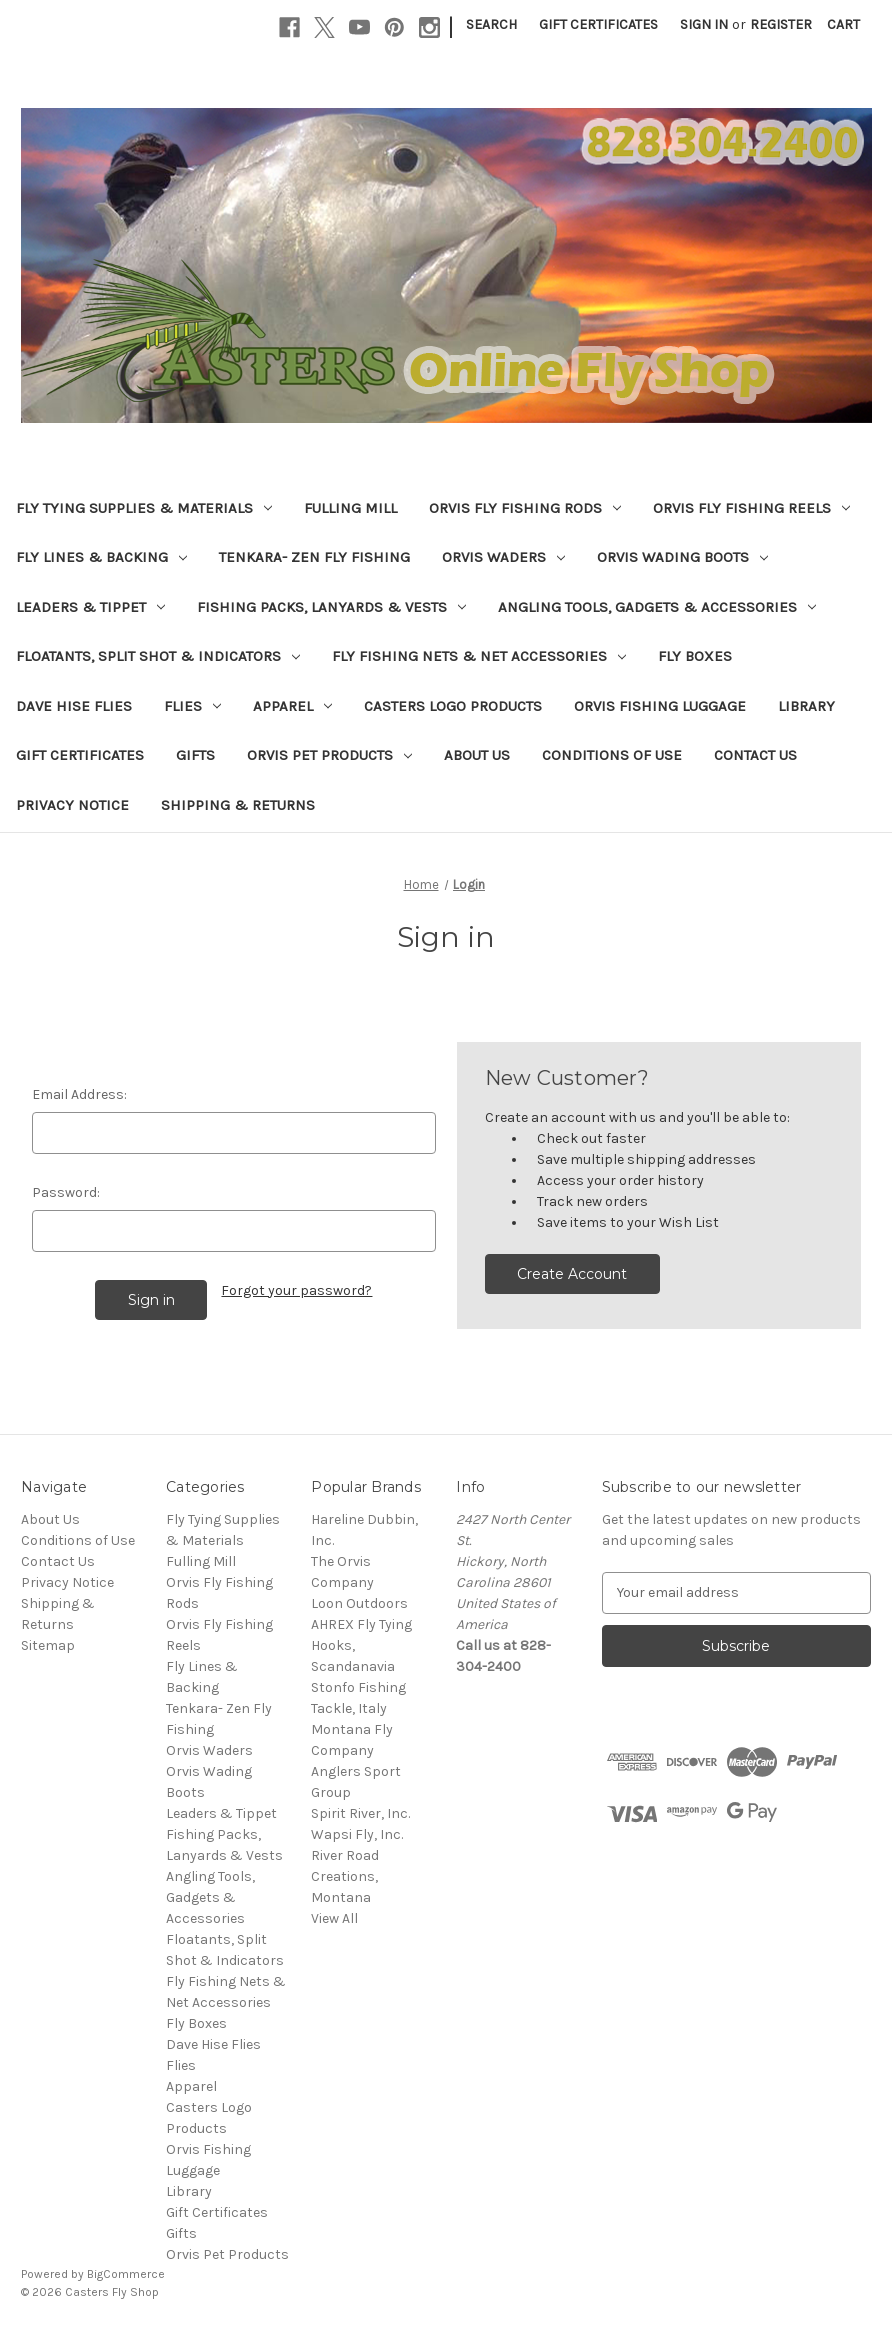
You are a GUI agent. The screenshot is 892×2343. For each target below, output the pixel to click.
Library (806, 706)
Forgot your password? (296, 1290)
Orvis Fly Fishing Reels (751, 508)
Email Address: (79, 1094)
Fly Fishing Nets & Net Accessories (479, 656)
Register (781, 24)
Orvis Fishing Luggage (660, 706)
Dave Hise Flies (74, 706)
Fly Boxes (695, 656)
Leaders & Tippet (90, 607)
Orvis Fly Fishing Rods (525, 508)
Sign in (704, 24)
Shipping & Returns (238, 805)
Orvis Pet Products (329, 755)
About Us (477, 755)
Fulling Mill (350, 508)
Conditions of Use (612, 755)
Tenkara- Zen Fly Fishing (314, 557)
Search (491, 24)
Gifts (195, 755)
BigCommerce (126, 2274)
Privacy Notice (72, 805)
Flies (192, 706)
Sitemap (48, 1645)
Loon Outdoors (359, 1603)
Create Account (572, 1274)
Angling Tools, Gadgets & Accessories (657, 607)
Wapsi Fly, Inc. (357, 1834)
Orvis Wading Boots (682, 557)
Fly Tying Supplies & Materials (144, 508)
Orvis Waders (503, 557)
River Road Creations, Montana (345, 1876)
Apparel (292, 706)
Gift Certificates (598, 24)
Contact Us (755, 755)
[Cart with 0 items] (843, 24)
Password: (66, 1192)
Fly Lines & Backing (101, 557)
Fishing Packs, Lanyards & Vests (331, 607)
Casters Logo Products (453, 706)
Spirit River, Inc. (360, 1813)
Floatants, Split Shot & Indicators (158, 656)
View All (334, 1918)
